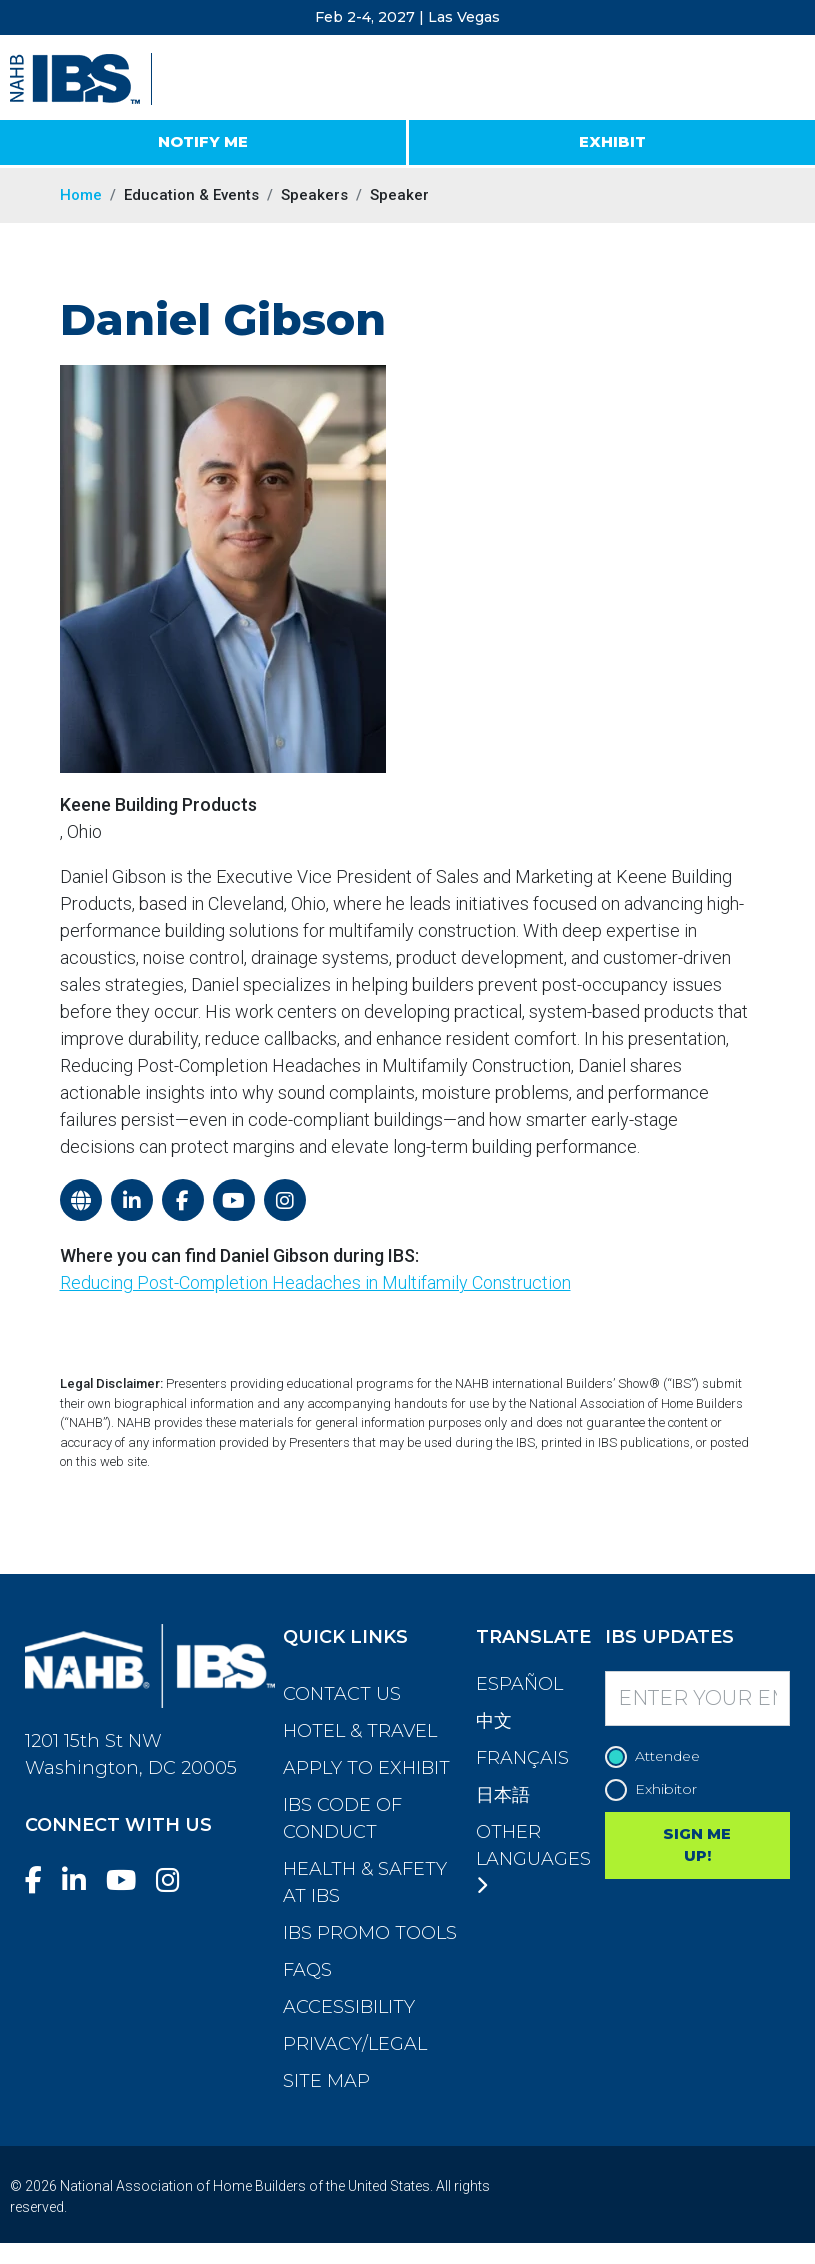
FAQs (307, 1970)
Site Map (326, 2081)
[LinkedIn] (82, 1880)
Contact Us (342, 1694)
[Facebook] (41, 1880)
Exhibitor (656, 1789)
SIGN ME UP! (697, 1845)
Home (81, 195)
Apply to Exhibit (366, 1768)
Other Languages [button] (533, 1858)
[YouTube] (129, 1880)
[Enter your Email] (697, 1698)
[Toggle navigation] (782, 80)
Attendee (657, 1756)
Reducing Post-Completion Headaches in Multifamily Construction (315, 1282)
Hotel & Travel (360, 1731)
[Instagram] (176, 1880)
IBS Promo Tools (370, 1933)
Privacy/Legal (355, 2044)
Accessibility (349, 2007)
